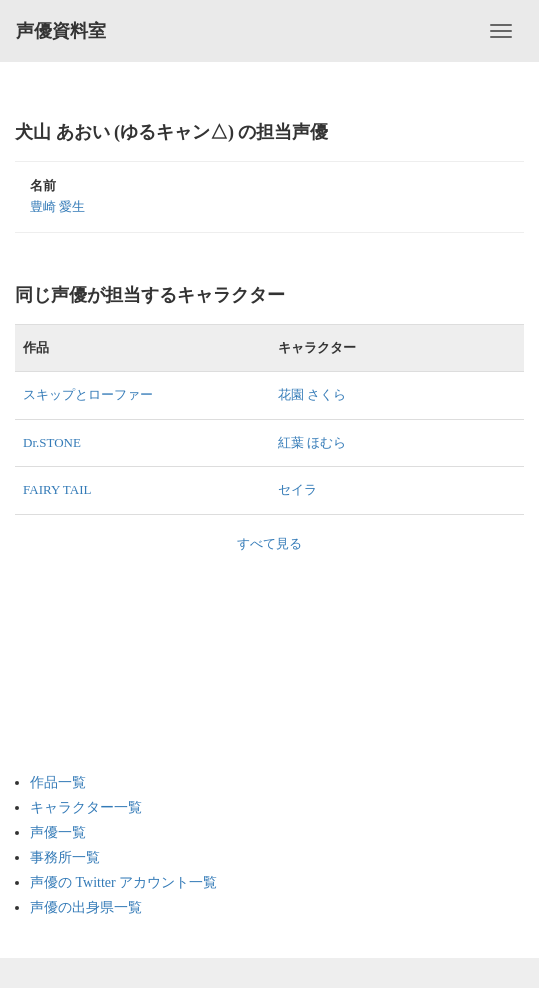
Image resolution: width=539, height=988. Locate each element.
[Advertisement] (110, 653)
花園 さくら (312, 394)
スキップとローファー (88, 394)
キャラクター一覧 (86, 807)
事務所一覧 (65, 857)
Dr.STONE (52, 442)
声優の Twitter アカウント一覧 (123, 882)
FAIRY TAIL (57, 489)
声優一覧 (58, 832)
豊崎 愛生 (57, 206)
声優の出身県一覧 (86, 907)
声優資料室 (61, 31)
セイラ (297, 489)
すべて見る (269, 543)
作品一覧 (58, 782)
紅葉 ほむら (312, 442)
